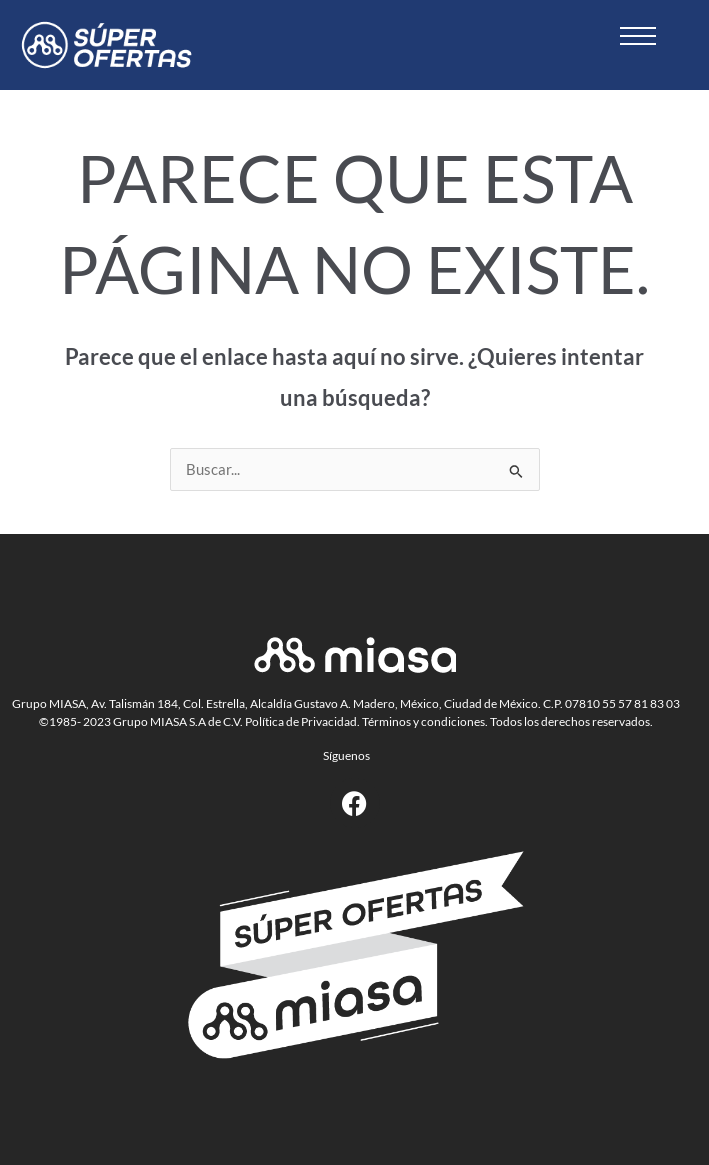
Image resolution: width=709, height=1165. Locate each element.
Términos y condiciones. (425, 721)
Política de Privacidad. (302, 721)
